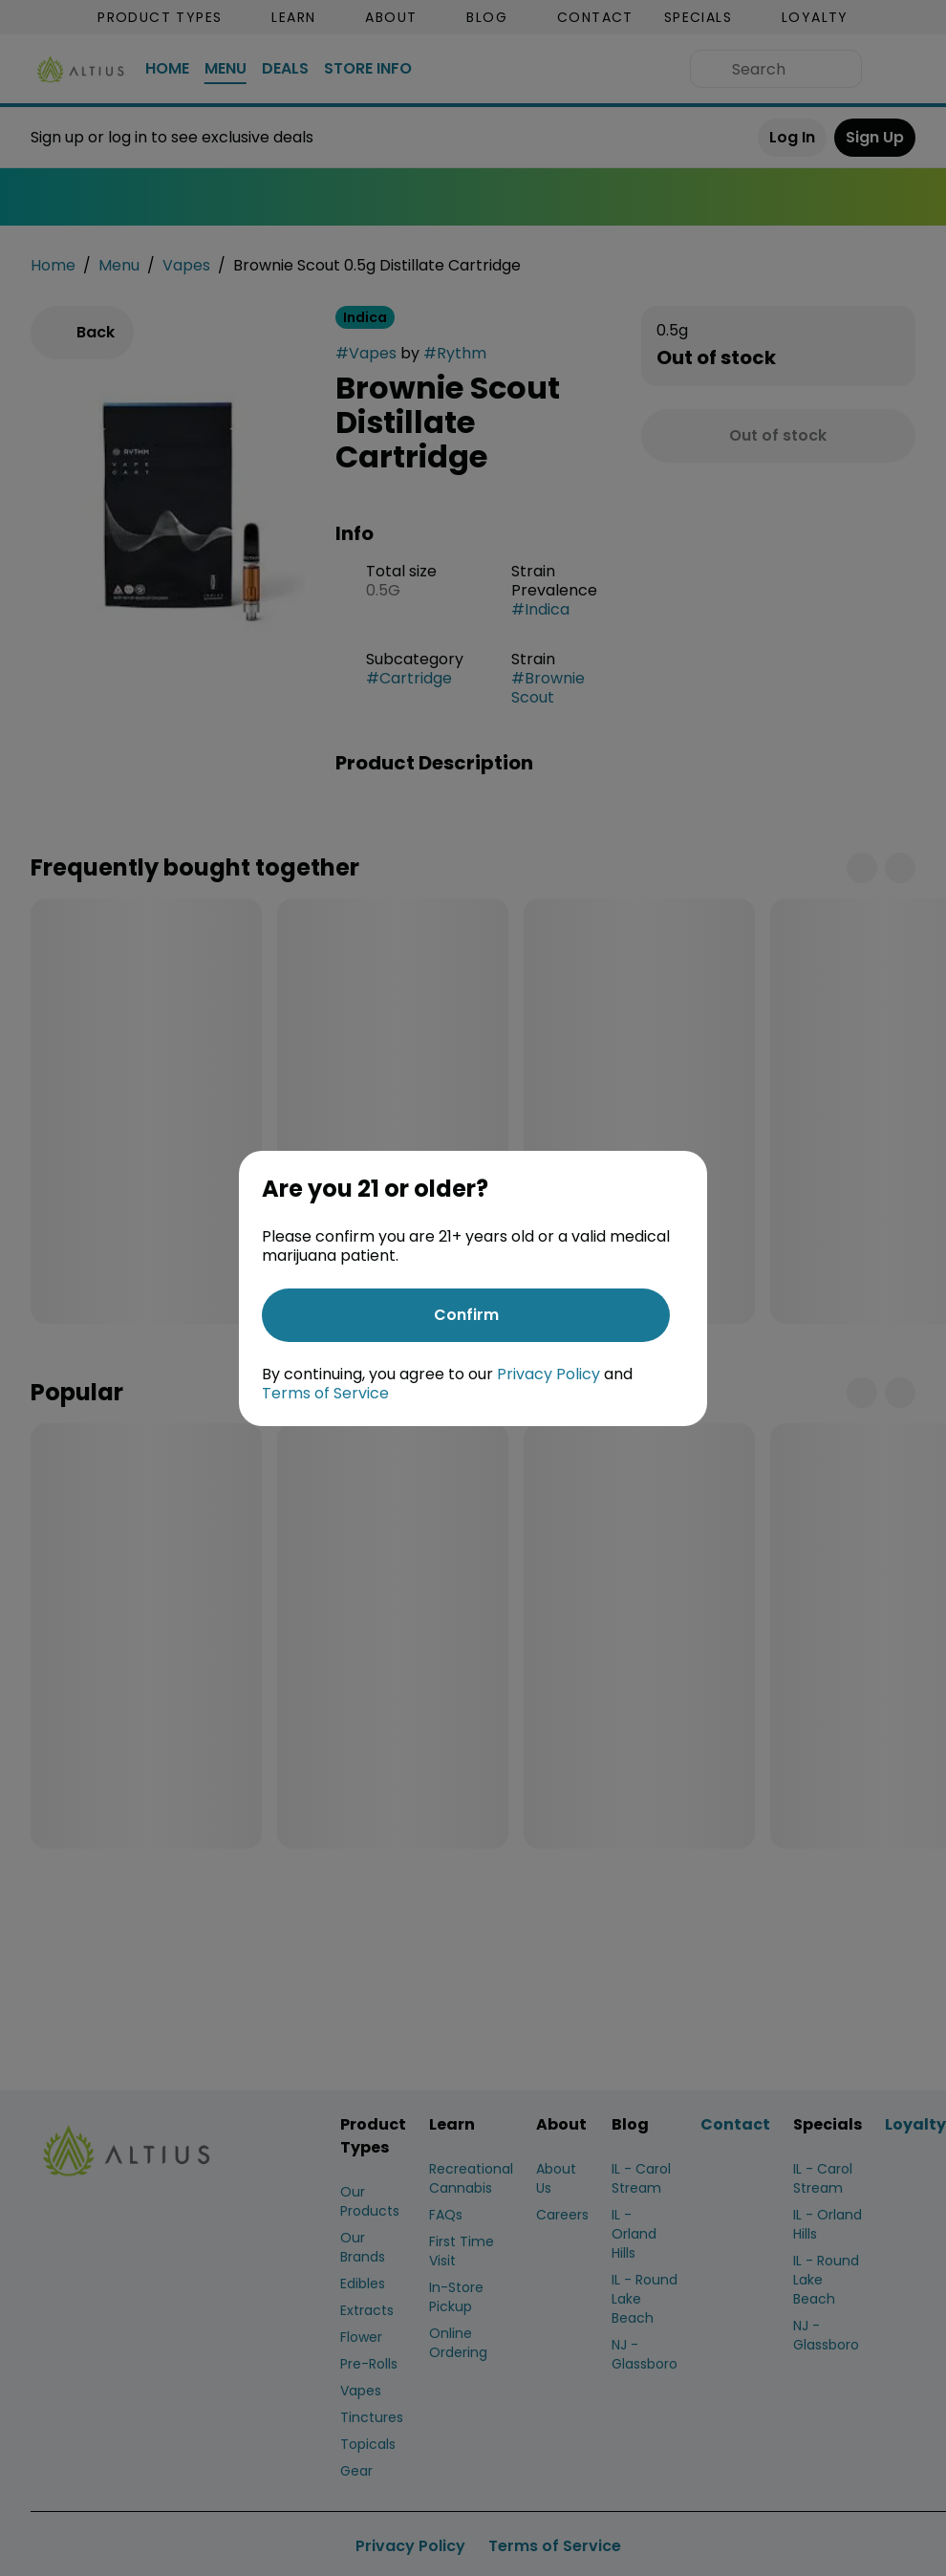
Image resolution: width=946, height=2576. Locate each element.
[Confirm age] (466, 1315)
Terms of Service (325, 1393)
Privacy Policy (548, 1374)
